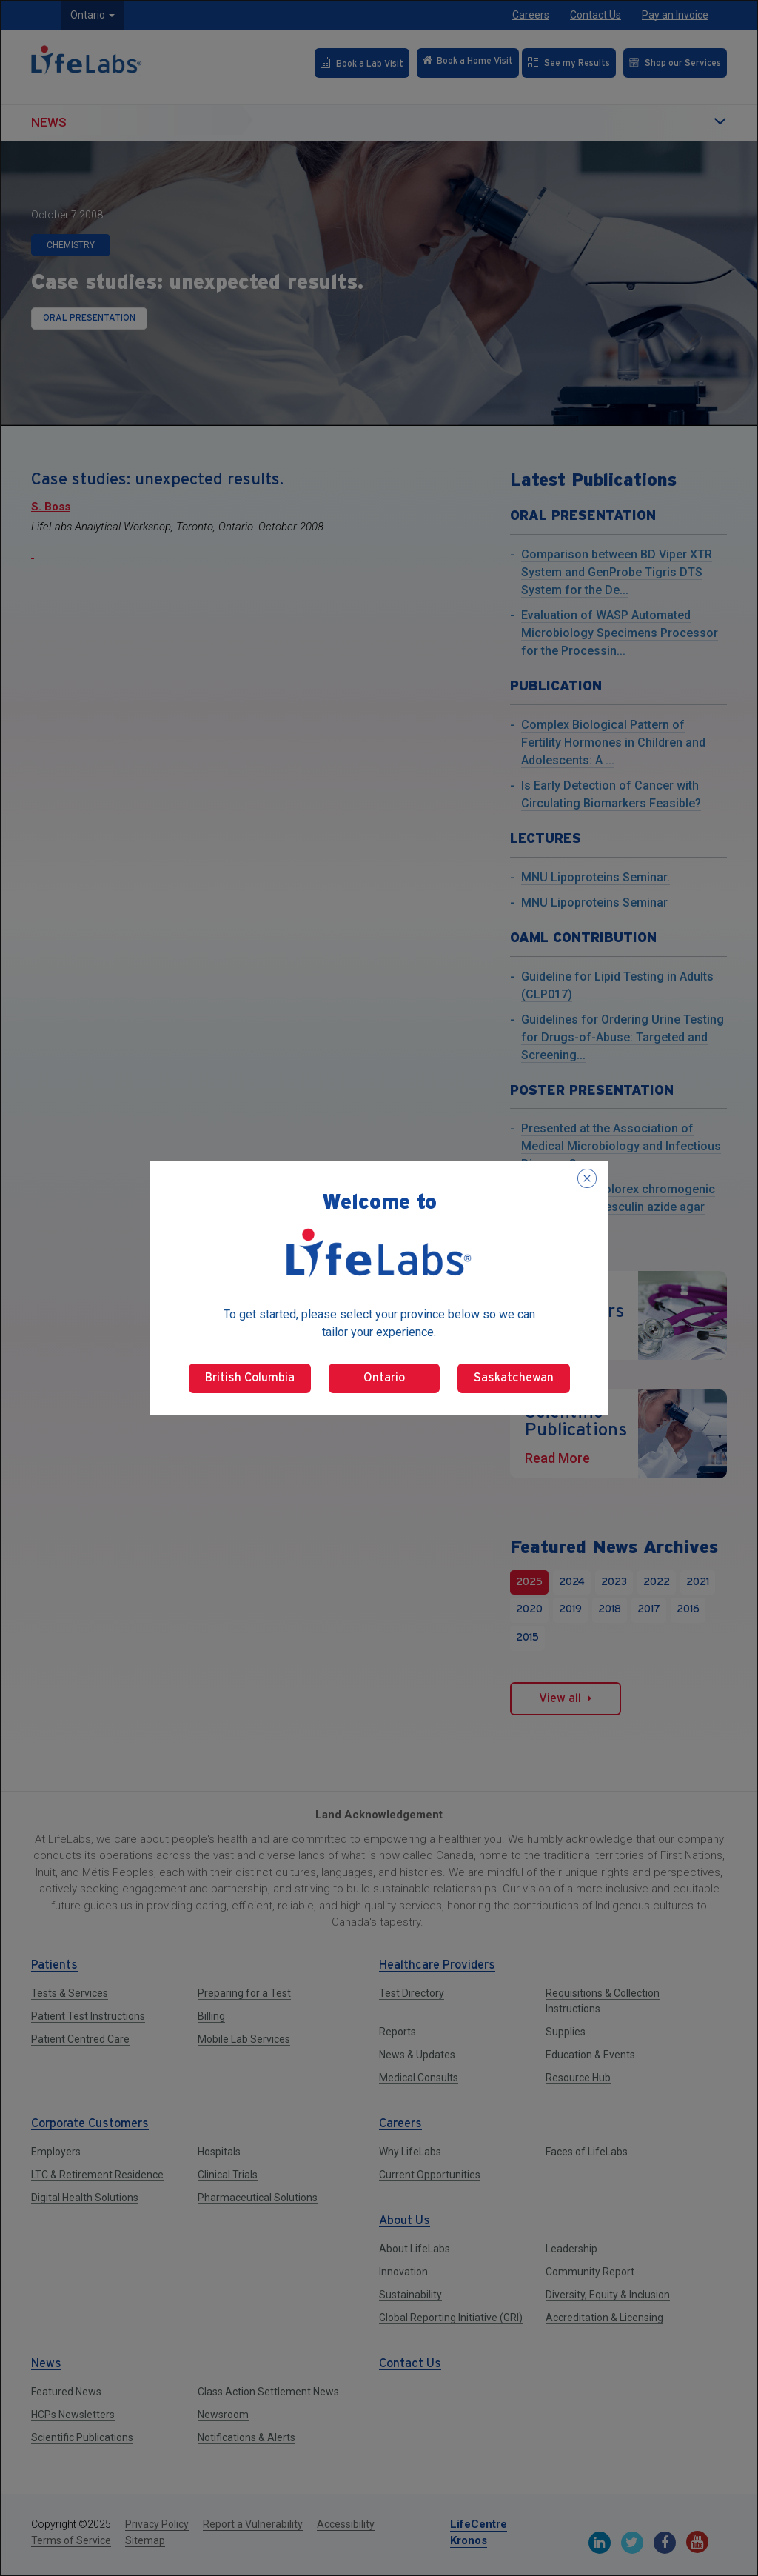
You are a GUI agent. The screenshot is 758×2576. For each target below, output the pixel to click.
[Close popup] (587, 1178)
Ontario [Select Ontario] (384, 1378)
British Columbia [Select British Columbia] (250, 1378)
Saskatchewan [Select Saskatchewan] (514, 1378)
